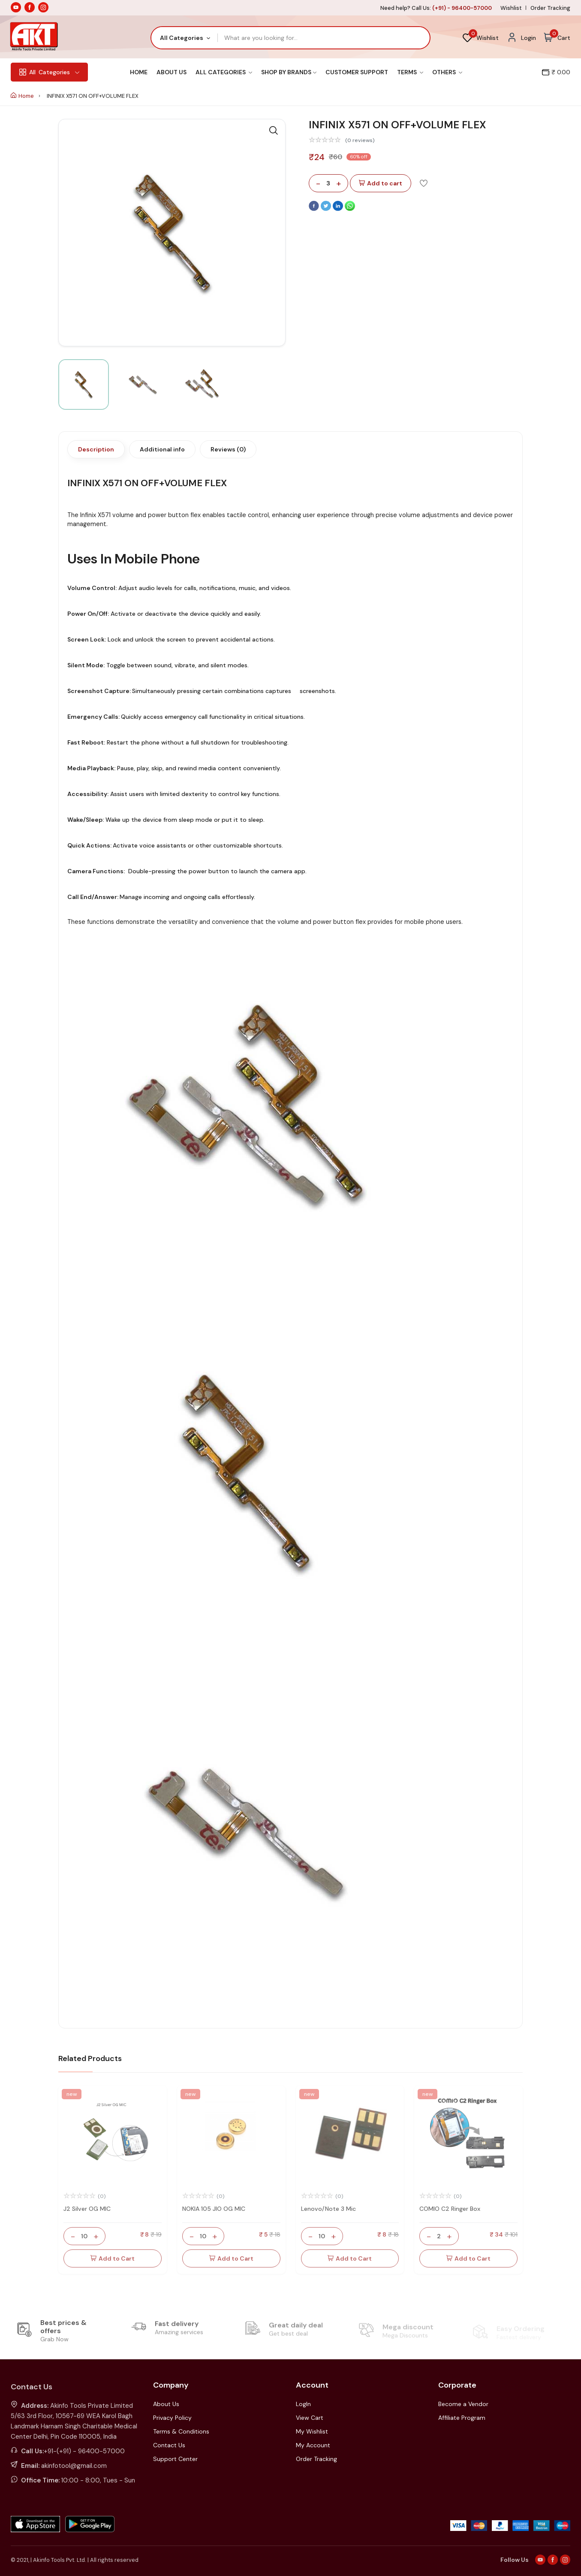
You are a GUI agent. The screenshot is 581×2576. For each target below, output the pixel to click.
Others (447, 72)
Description (96, 449)
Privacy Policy (172, 2418)
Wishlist (511, 8)
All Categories (224, 72)
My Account (313, 2445)
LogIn (303, 2404)
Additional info (162, 449)
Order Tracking (550, 8)
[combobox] (184, 37)
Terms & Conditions (181, 2431)
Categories (49, 72)
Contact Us (169, 2445)
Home (139, 72)
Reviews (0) (228, 449)
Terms (410, 72)
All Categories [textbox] (181, 38)
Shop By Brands (288, 72)
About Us (172, 72)
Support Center (175, 2459)
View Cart (309, 2418)
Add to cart (380, 183)
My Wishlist (312, 2431)
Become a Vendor (463, 2404)
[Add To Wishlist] (423, 182)
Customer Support (356, 72)
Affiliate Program (461, 2418)
